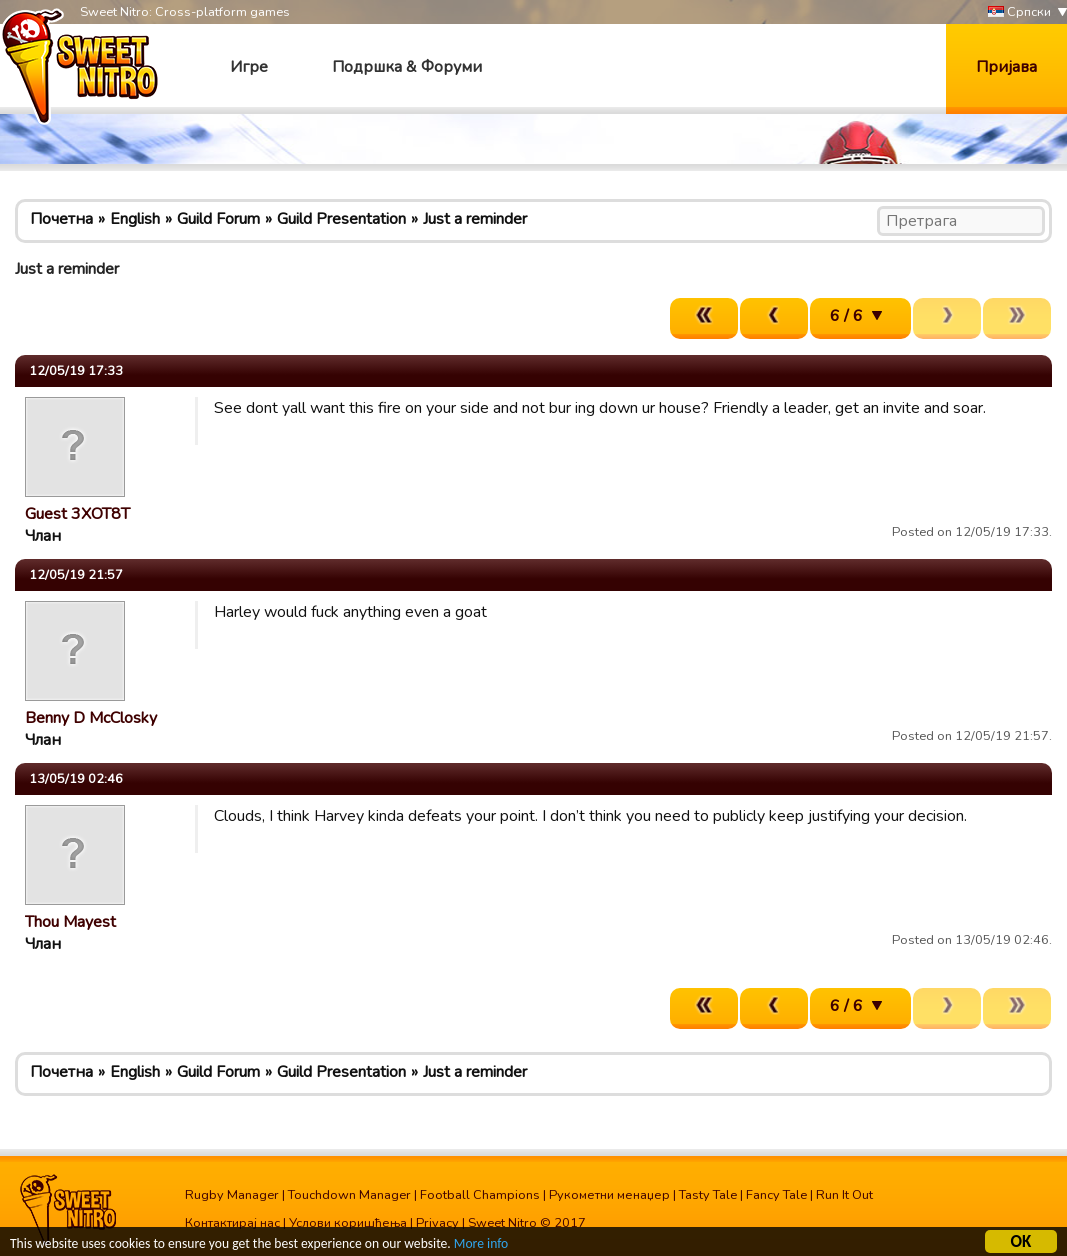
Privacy (437, 1223)
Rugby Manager (232, 1195)
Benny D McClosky (91, 718)
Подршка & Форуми (407, 67)
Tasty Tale (708, 1195)
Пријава (1006, 67)
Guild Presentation (341, 219)
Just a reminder (475, 219)
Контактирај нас (232, 1223)
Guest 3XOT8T (77, 514)
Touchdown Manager (349, 1195)
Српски (1019, 12)
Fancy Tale (776, 1195)
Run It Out (844, 1195)
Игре (249, 67)
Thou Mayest (70, 922)
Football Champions (480, 1195)
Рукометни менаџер (609, 1195)
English (135, 219)
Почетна (61, 219)
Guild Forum (218, 219)
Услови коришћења (348, 1223)
